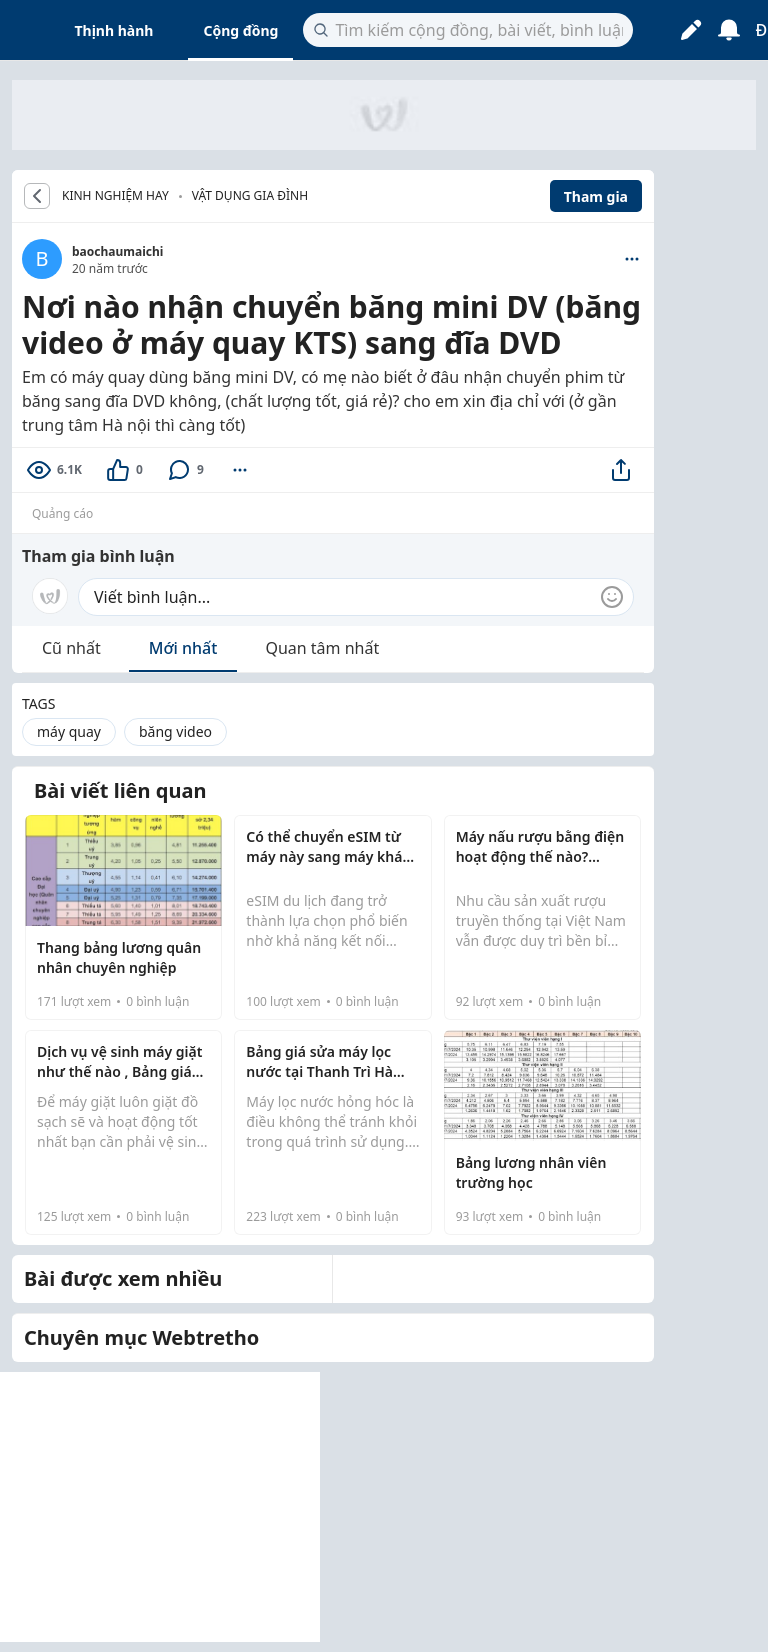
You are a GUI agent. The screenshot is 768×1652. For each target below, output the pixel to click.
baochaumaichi (117, 251)
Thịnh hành (114, 30)
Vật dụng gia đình (250, 195)
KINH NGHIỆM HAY (115, 196)
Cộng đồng (240, 30)
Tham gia (596, 196)
